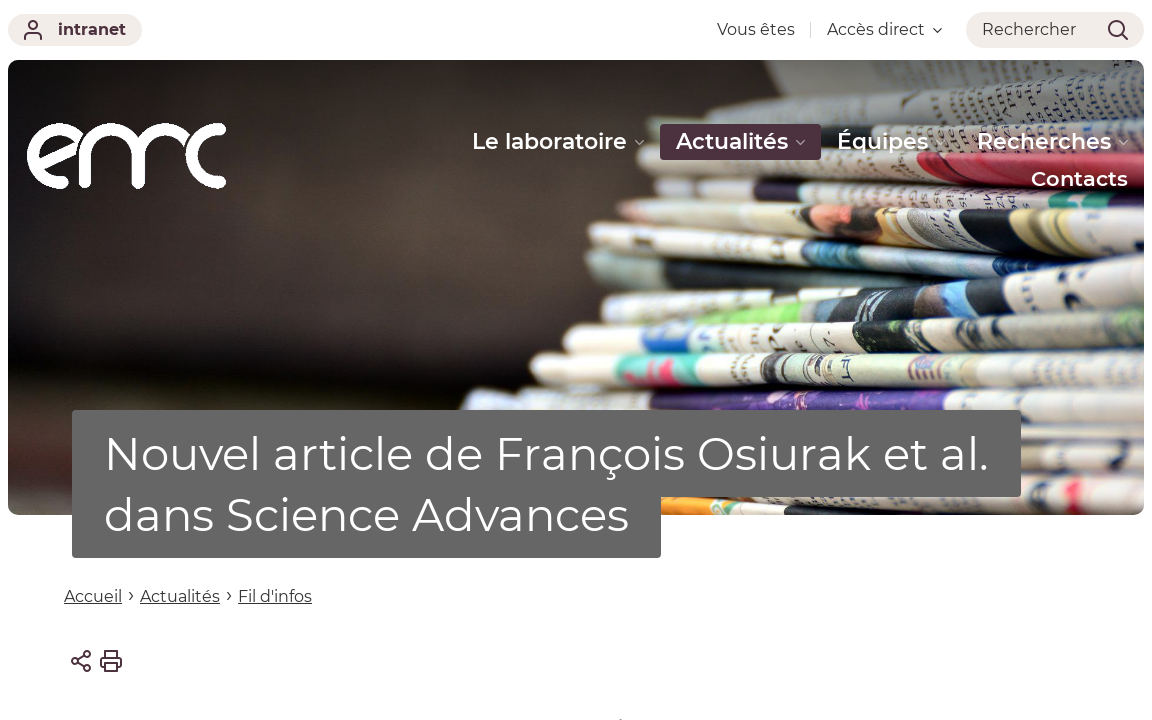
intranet (75, 30)
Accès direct (884, 29)
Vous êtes (756, 29)
